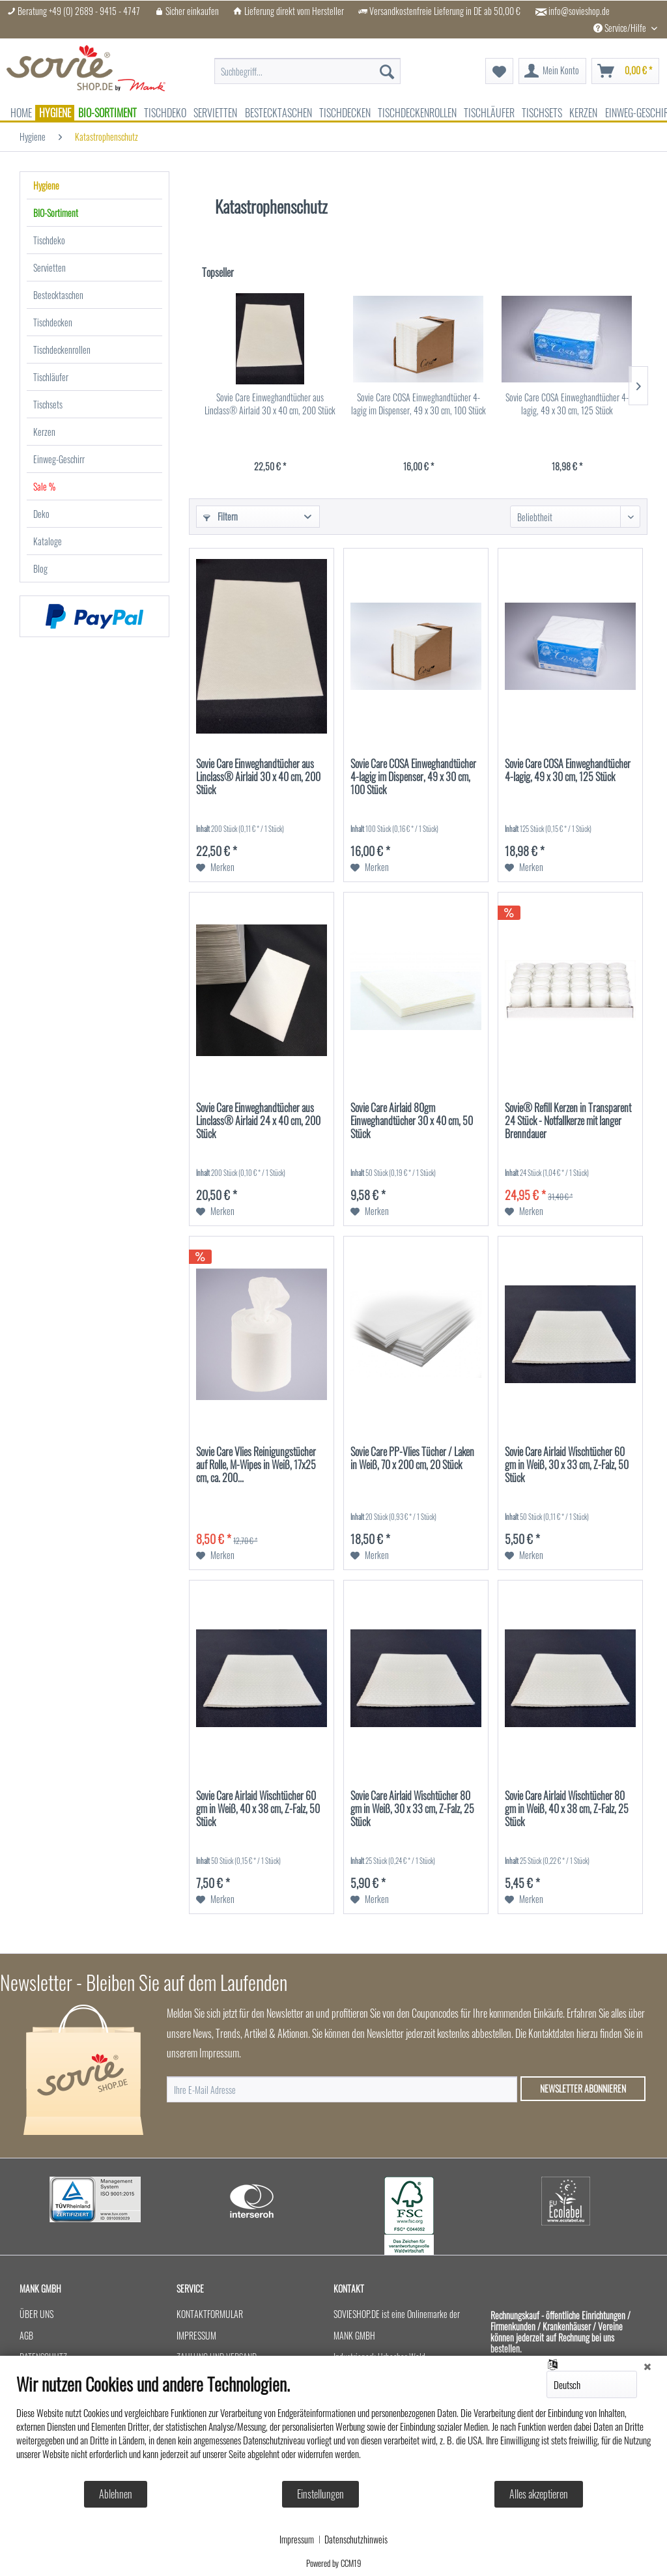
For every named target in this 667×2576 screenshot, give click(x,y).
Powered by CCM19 (334, 2562)
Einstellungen (320, 2494)
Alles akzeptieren (538, 2494)
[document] (333, 2426)
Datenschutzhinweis (356, 2539)
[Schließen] (647, 2365)
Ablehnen (115, 2494)
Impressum (296, 2539)
